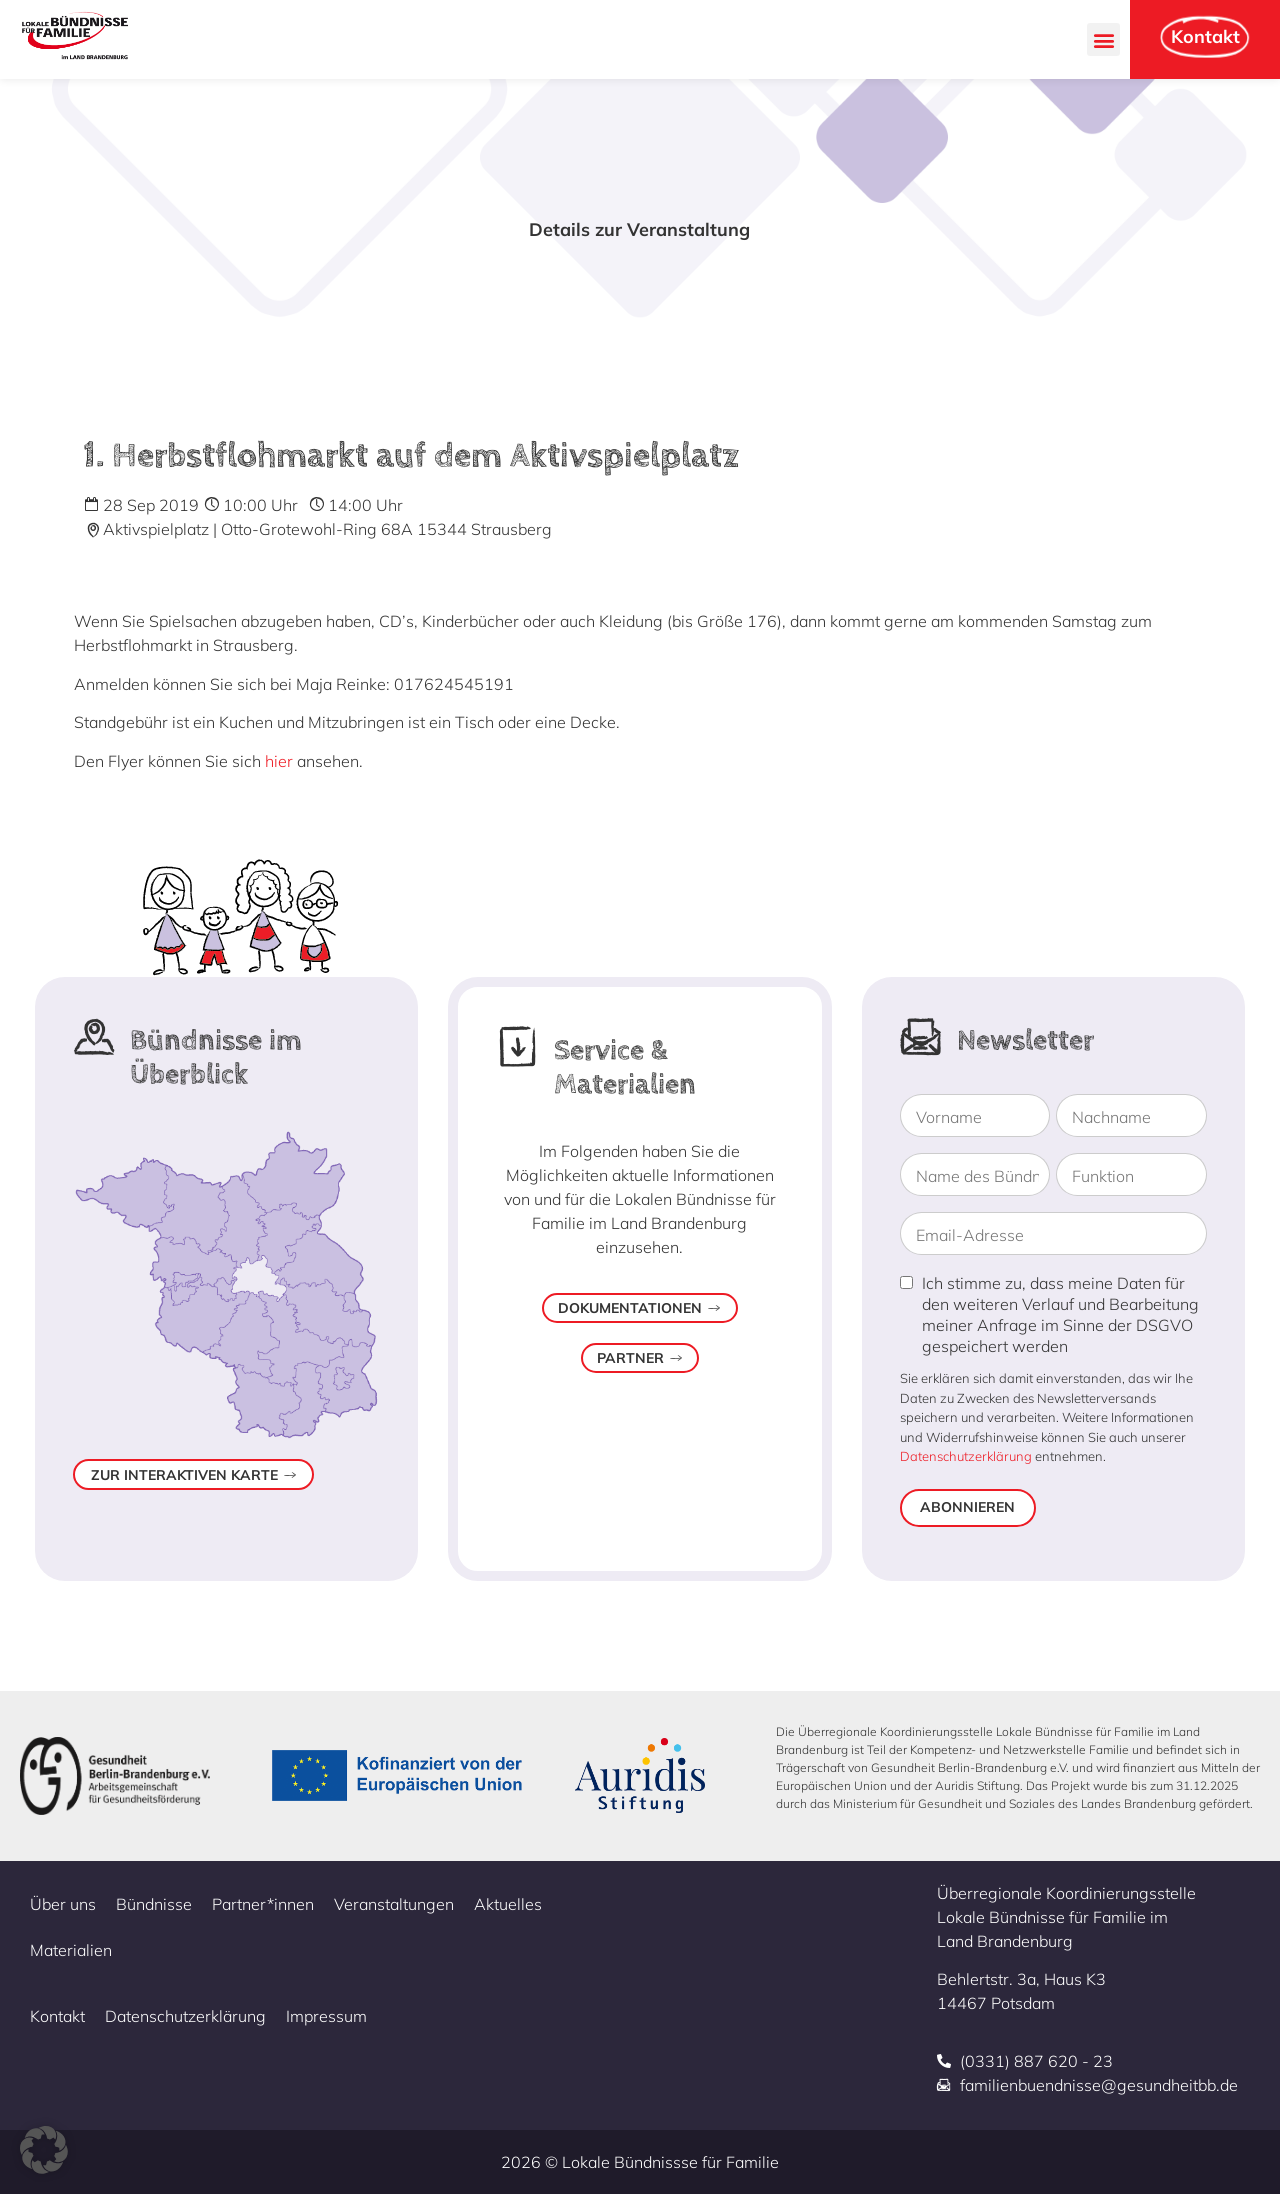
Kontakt (57, 2016)
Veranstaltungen (394, 1904)
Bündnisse (154, 1904)
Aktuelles (508, 1904)
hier (279, 761)
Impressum (326, 2016)
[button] (1103, 39)
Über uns (63, 1904)
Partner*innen (263, 1904)
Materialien (71, 1950)
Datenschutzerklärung (966, 1456)
